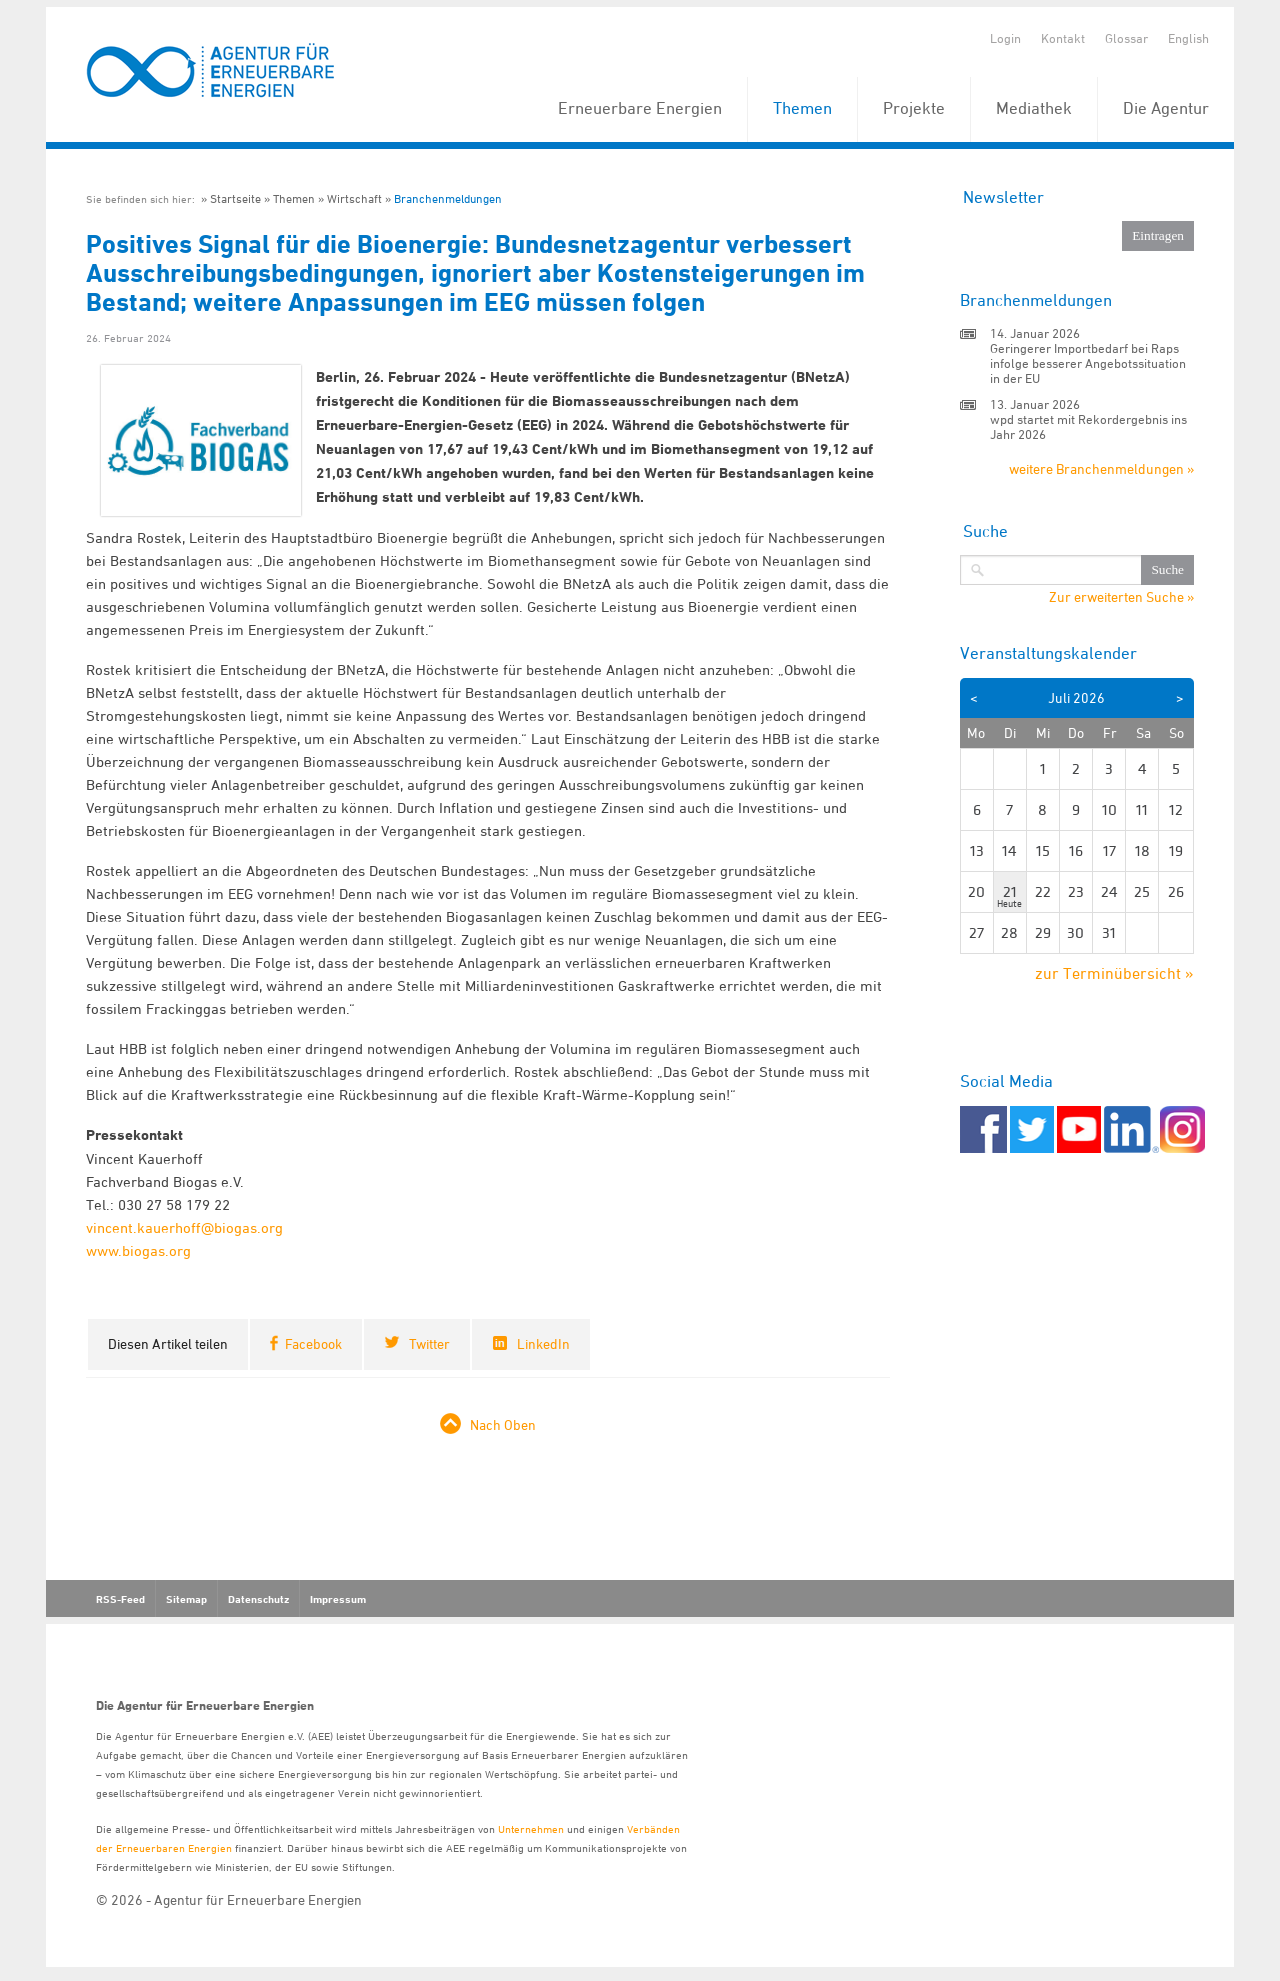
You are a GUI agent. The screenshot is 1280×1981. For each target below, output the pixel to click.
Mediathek (1034, 108)
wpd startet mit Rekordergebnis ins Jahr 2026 (1088, 426)
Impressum (338, 1599)
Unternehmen (531, 1828)
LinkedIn (543, 1343)
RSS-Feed (120, 1599)
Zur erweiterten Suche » (1121, 597)
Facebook (313, 1343)
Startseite (235, 198)
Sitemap (186, 1599)
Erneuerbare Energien (640, 108)
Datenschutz (258, 1599)
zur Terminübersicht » (1114, 973)
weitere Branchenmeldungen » (1101, 468)
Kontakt (1063, 38)
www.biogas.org (138, 1250)
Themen (802, 108)
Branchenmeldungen (448, 198)
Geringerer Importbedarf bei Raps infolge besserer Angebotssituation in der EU (1088, 363)
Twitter (429, 1343)
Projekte (914, 108)
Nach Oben (503, 1424)
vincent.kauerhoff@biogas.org (184, 1227)
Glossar (1126, 38)
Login (1005, 38)
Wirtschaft (354, 198)
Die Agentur (1166, 108)
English (1188, 38)
